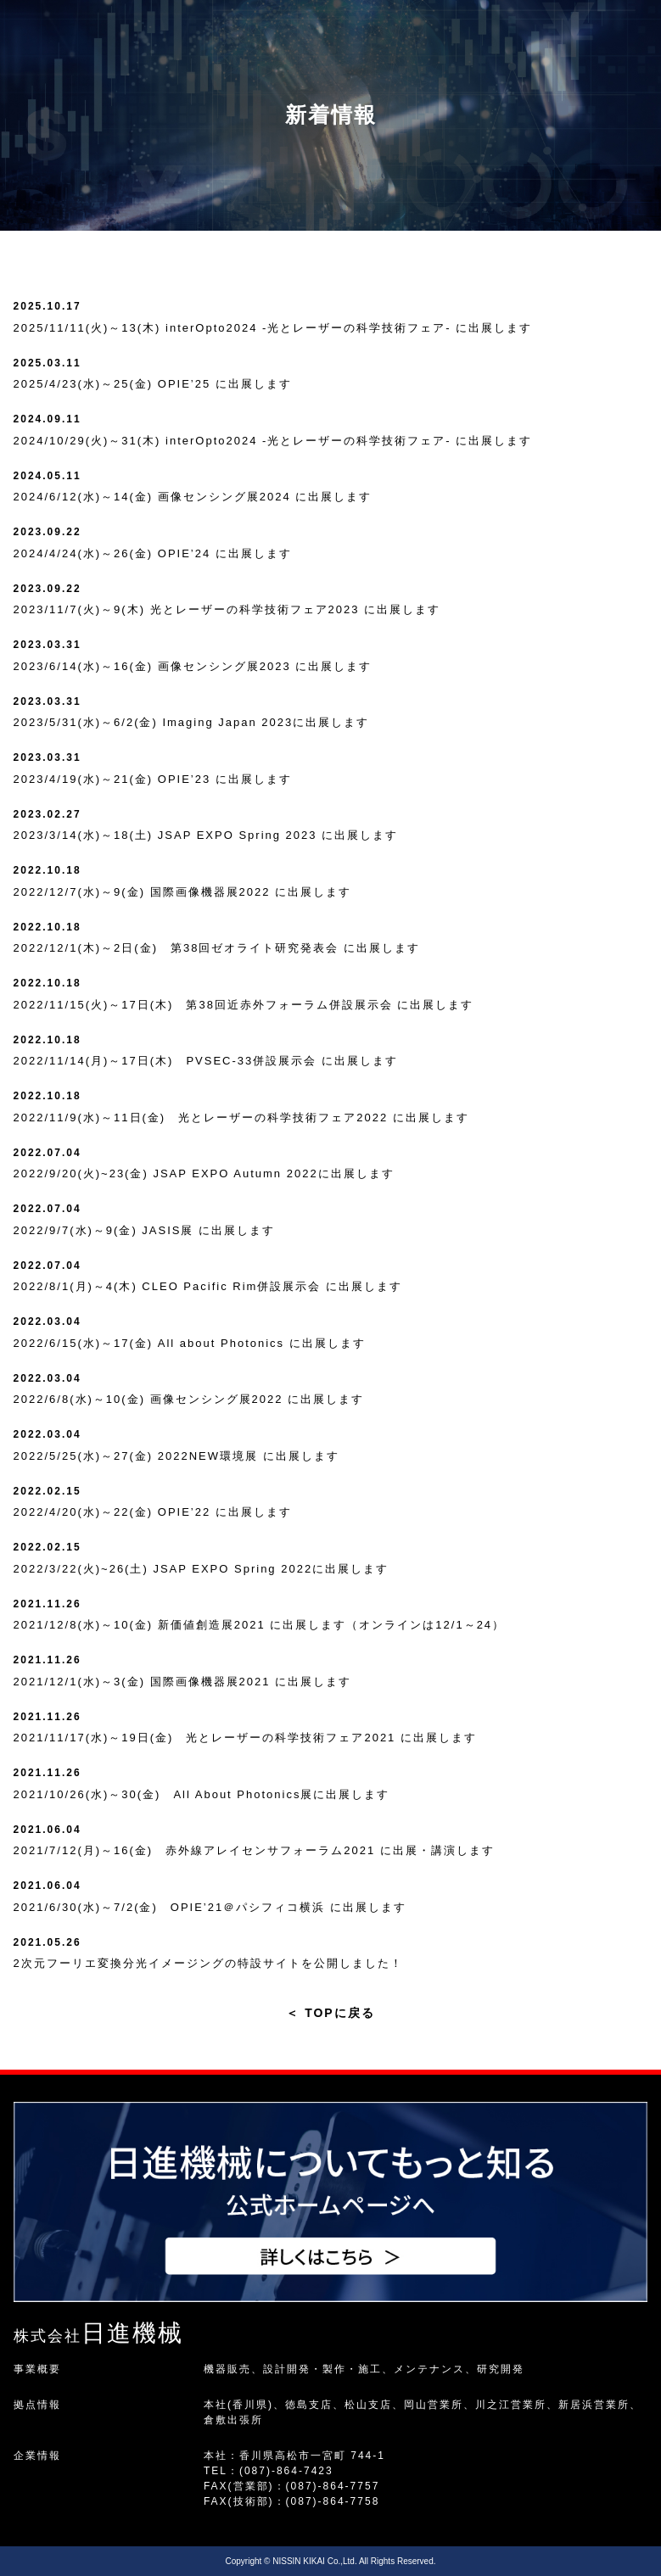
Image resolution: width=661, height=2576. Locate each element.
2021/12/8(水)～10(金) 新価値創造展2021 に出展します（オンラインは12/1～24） (260, 1624)
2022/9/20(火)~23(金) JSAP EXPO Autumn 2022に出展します (204, 1173)
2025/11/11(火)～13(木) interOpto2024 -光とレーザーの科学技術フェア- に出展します (273, 327)
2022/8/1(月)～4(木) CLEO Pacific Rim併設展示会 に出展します (208, 1286)
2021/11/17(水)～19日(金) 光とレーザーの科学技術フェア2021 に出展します (245, 1737)
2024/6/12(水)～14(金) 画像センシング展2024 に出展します (193, 496)
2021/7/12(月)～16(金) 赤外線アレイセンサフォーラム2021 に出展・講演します (254, 1850)
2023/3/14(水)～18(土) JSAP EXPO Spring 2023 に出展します (206, 835)
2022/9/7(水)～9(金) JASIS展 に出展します (145, 1230)
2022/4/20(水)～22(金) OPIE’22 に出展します (153, 1512)
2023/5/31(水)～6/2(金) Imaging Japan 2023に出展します (192, 722)
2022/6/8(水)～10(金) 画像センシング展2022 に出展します (189, 1399)
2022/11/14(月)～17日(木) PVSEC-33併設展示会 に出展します (206, 1060)
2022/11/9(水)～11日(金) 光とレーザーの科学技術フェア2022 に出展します (241, 1117)
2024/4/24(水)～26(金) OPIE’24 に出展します (153, 553)
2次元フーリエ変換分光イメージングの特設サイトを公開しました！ (208, 1963)
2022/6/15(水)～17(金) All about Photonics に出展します (190, 1343)
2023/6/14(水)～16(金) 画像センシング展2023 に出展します (193, 666)
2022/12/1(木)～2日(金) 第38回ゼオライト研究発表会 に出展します (217, 948)
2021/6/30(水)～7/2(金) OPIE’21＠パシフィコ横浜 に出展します (210, 1907)
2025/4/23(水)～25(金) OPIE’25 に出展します (153, 383)
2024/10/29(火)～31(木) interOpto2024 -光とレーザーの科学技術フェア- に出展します (273, 440)
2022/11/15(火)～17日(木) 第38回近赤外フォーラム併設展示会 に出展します (244, 1004)
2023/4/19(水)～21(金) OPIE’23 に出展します (153, 779)
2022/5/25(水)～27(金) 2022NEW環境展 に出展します (176, 1456)
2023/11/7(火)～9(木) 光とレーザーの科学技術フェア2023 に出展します (227, 609)
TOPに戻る (330, 2013)
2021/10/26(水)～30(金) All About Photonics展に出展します (202, 1794)
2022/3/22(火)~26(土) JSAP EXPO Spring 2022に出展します (201, 1568)
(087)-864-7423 (286, 2471)
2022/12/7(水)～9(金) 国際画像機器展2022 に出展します (183, 892)
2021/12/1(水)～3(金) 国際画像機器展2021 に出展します (183, 1681)
